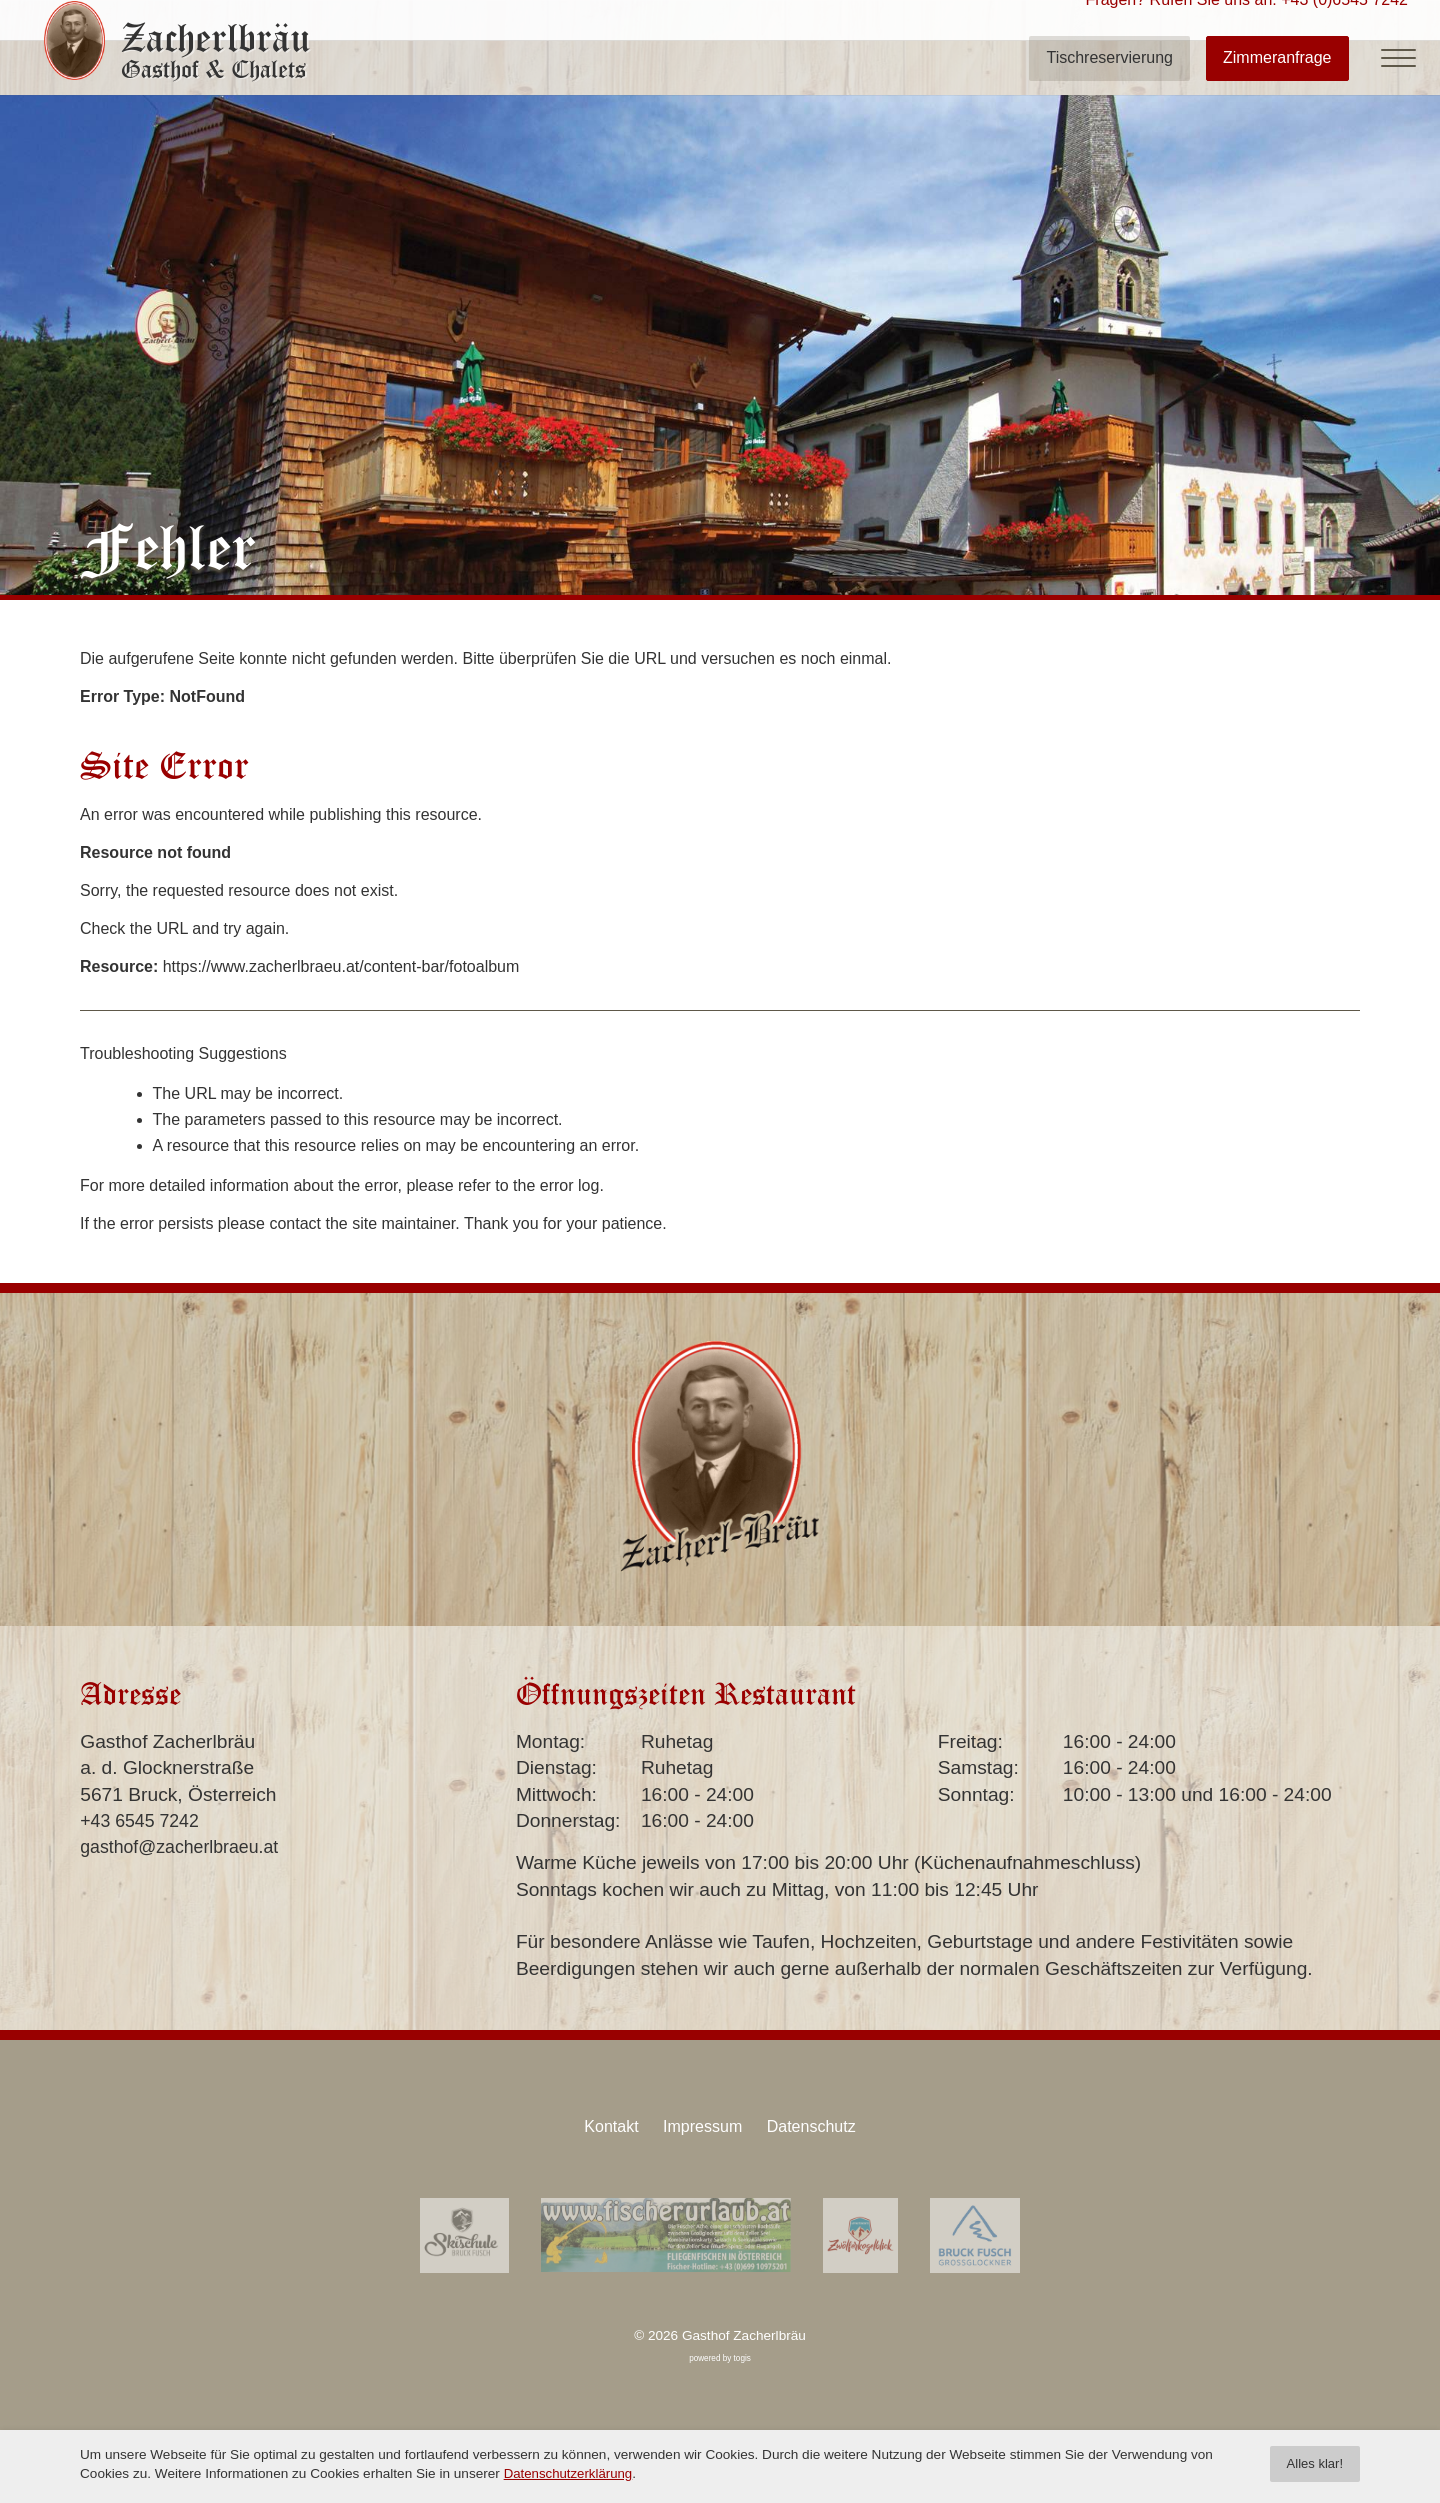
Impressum (702, 2122)
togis (742, 2351)
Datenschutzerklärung (570, 2472)
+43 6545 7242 (144, 1820)
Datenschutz (818, 2122)
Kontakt (604, 2122)
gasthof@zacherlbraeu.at (187, 1846)
